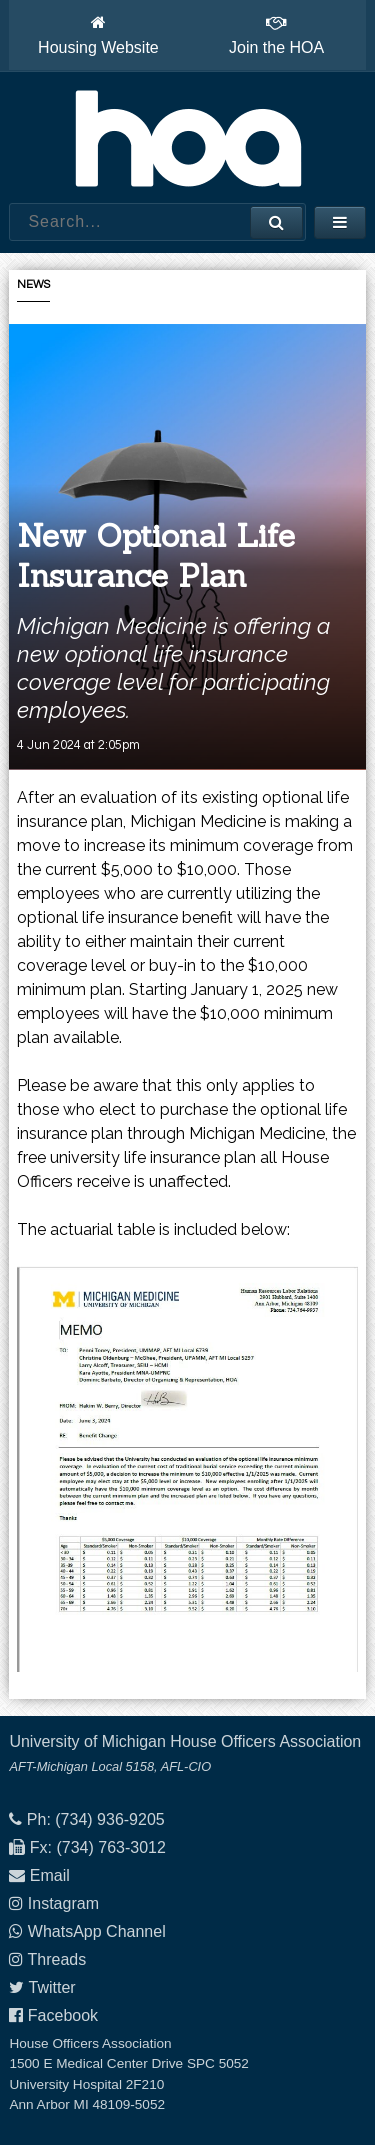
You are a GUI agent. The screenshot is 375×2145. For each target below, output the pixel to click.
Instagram (63, 1903)
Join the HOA (276, 35)
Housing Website (98, 35)
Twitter (52, 1987)
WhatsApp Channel (97, 1931)
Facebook (63, 2015)
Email (50, 1875)
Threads (57, 1959)
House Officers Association (188, 138)
